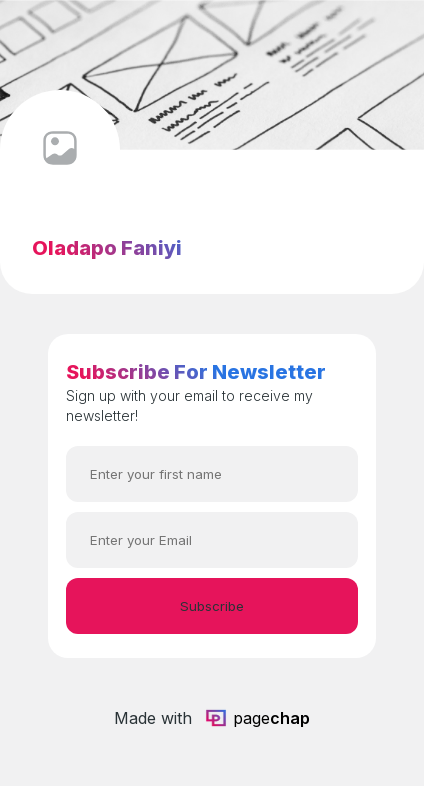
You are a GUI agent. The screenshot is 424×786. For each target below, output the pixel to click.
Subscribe (212, 606)
